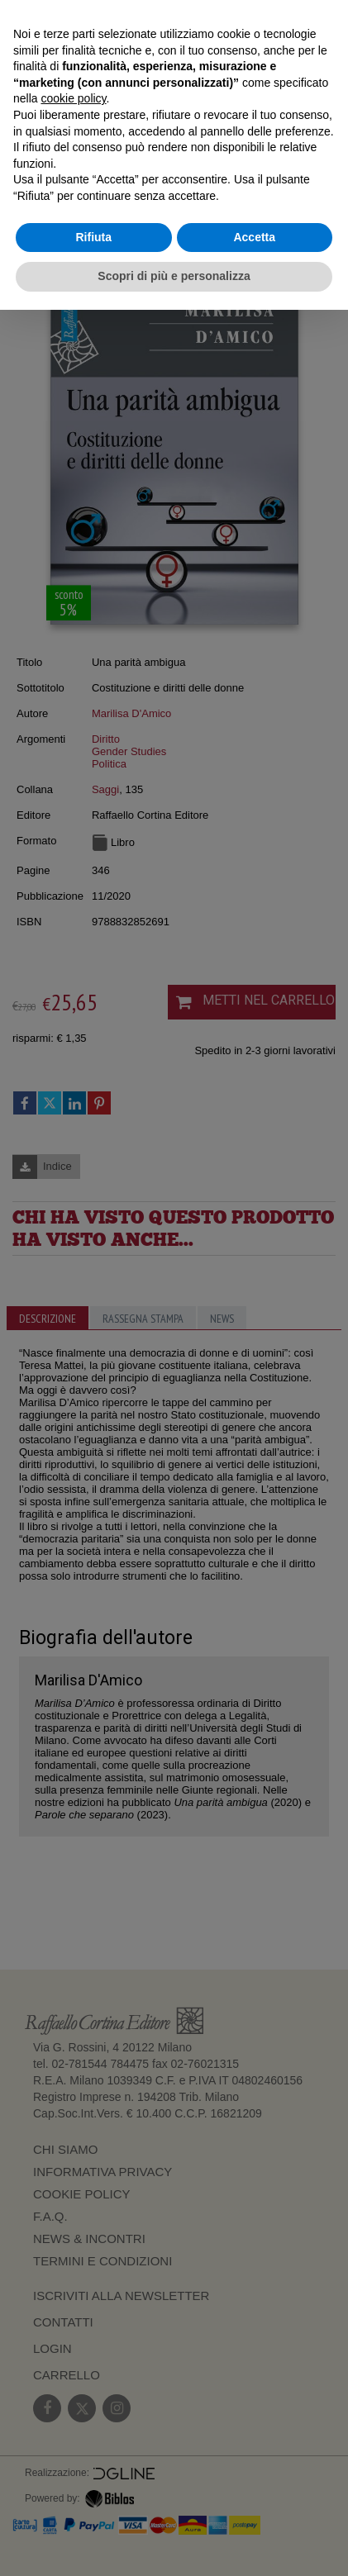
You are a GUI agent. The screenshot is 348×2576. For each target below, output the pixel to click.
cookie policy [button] (73, 98)
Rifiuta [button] (93, 237)
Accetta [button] (254, 237)
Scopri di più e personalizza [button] (174, 276)
